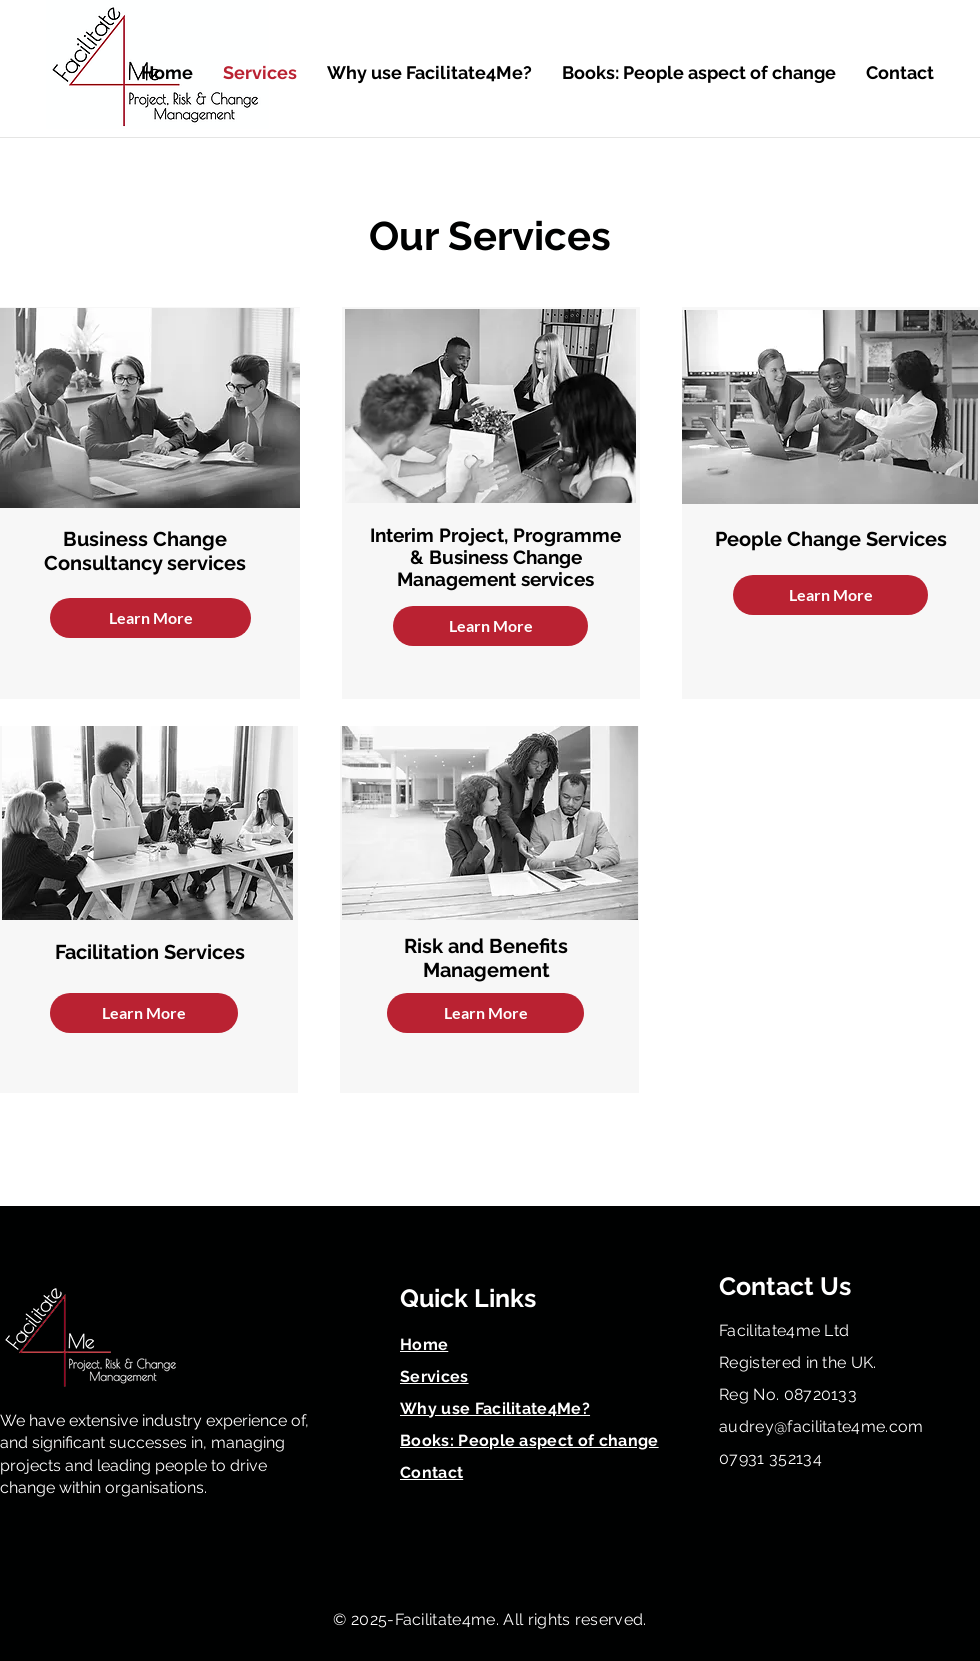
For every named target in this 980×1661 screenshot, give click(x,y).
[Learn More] (150, 618)
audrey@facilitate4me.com (821, 1426)
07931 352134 (770, 1458)
